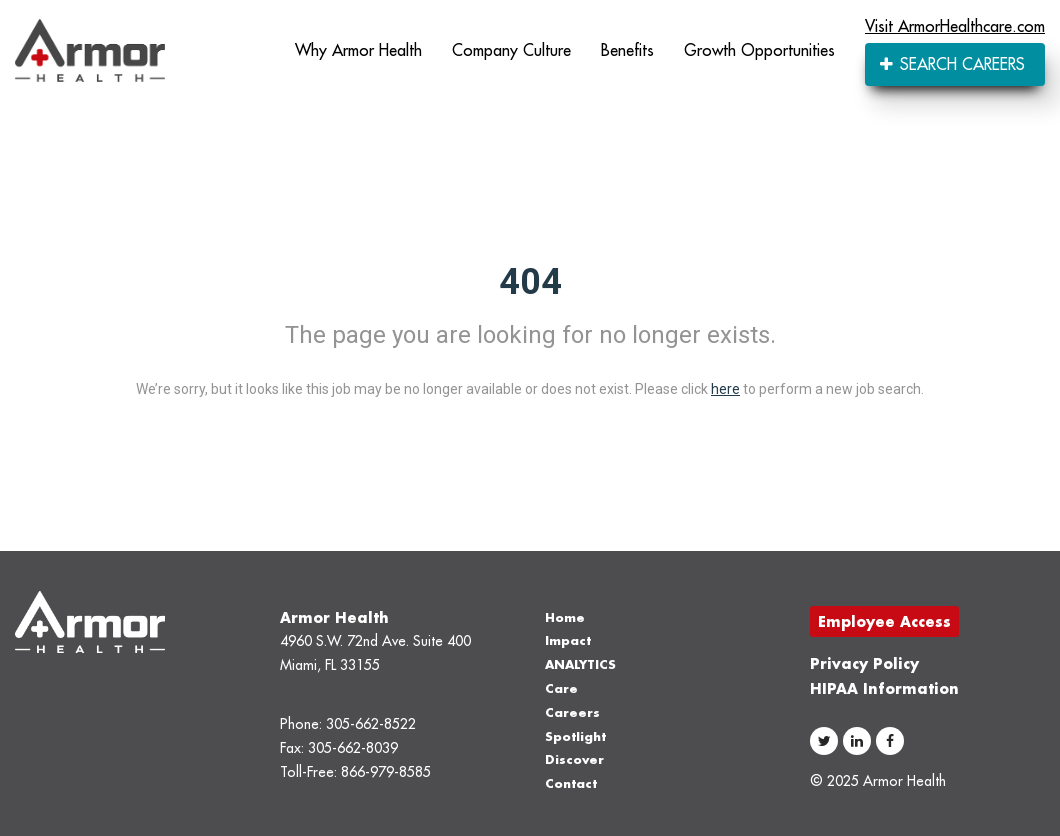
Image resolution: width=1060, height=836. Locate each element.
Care (561, 688)
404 (530, 282)
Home (565, 617)
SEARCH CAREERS (952, 64)
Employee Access (884, 621)
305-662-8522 (371, 724)
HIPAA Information (884, 688)
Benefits (627, 50)
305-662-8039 (353, 748)
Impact (568, 640)
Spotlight (575, 736)
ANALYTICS (580, 664)
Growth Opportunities (759, 50)
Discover (574, 759)
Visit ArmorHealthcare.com (955, 26)
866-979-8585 (386, 772)
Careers (572, 712)
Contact (571, 783)
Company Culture (511, 50)
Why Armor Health (358, 50)
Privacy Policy (864, 663)
